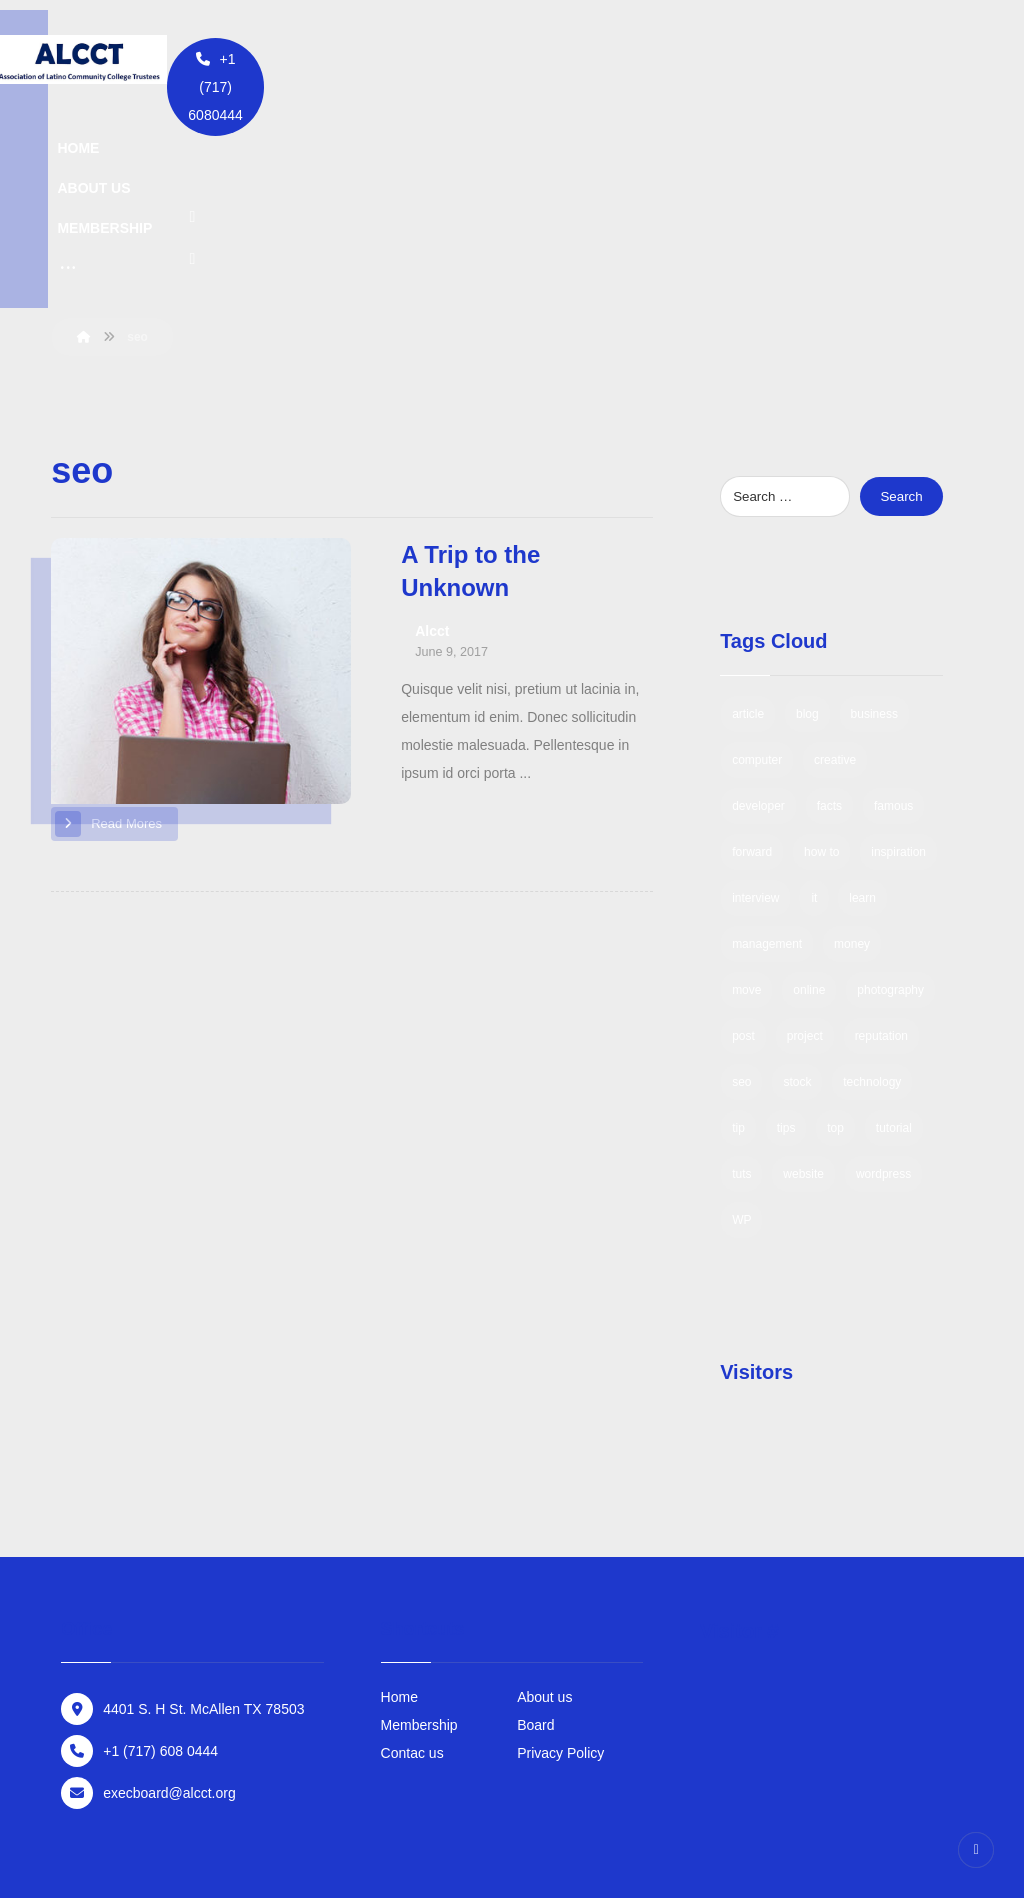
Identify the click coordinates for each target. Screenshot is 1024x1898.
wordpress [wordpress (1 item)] (883, 977)
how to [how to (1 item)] (821, 655)
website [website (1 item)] (803, 977)
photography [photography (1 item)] (890, 793)
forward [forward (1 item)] (752, 655)
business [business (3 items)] (874, 517)
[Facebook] (719, 60)
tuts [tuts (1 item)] (741, 977)
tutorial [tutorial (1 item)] (894, 931)
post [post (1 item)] (743, 839)
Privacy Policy (560, 1556)
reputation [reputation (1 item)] (881, 839)
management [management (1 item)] (767, 747)
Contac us (412, 1556)
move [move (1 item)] (746, 793)
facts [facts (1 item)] (829, 609)
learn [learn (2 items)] (862, 701)
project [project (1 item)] (805, 839)
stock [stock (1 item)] (797, 885)
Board (535, 1528)
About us (544, 1500)
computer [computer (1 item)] (757, 563)
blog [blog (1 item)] (807, 517)
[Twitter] (768, 60)
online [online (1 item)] (809, 793)
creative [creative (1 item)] (835, 563)
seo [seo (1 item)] (741, 885)
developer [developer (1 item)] (758, 609)
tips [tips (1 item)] (786, 931)
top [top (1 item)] (835, 931)
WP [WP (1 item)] (741, 1023)
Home (399, 1500)
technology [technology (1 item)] (872, 885)
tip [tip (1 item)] (738, 931)
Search (901, 299)
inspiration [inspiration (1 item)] (898, 655)
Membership (419, 1528)
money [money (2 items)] (852, 747)
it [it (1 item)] (814, 701)
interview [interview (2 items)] (755, 701)
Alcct (432, 434)
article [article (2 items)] (748, 517)
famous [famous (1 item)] (893, 609)
